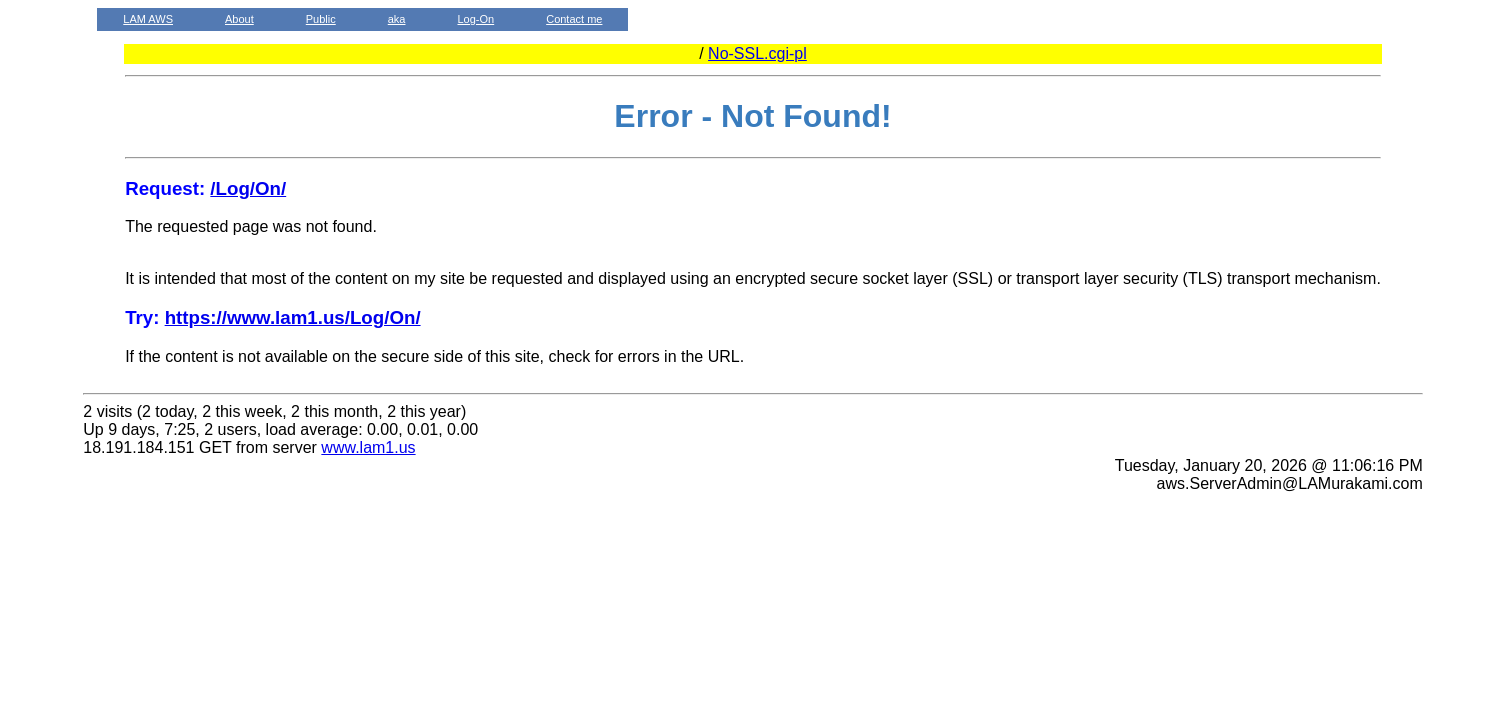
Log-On (475, 19)
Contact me (574, 19)
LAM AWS (148, 19)
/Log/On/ (248, 188)
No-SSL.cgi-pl (757, 53)
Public (321, 19)
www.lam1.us (368, 447)
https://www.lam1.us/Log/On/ (293, 317)
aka (397, 19)
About (239, 19)
